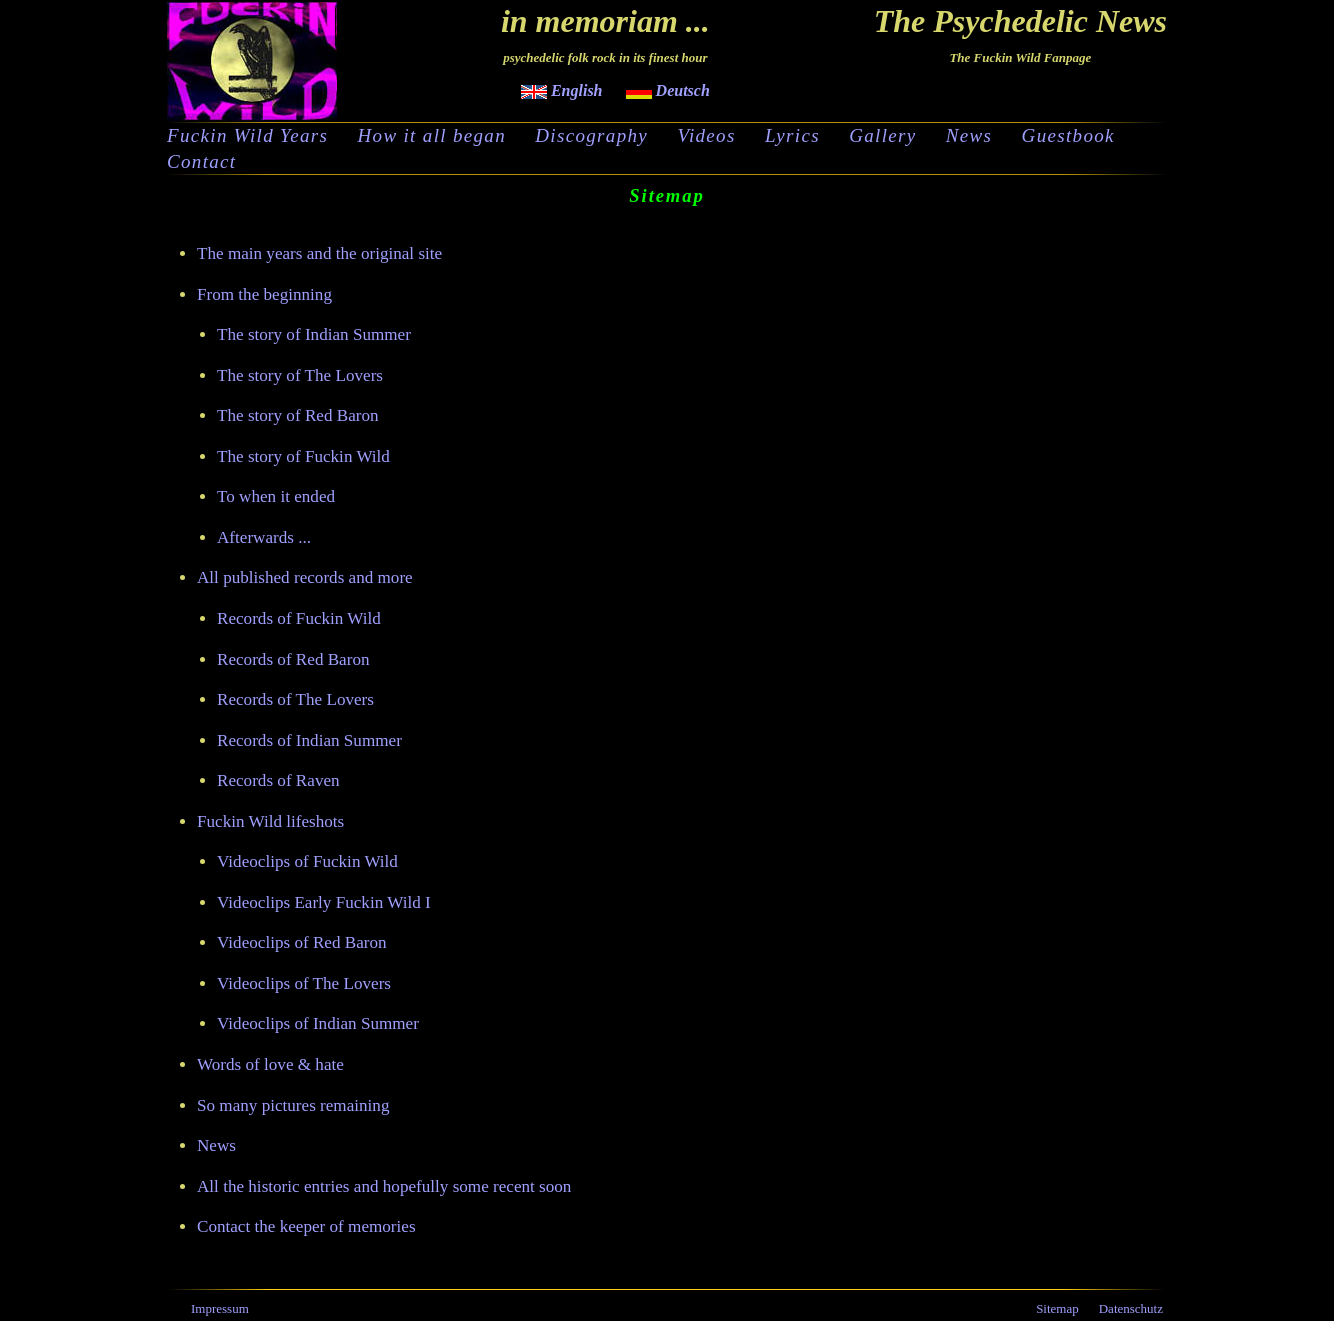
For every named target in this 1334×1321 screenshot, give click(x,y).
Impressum (220, 1308)
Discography (591, 136)
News (969, 136)
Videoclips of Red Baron (302, 942)
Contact (201, 162)
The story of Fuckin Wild (303, 456)
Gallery (882, 136)
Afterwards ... (264, 537)
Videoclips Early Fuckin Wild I (324, 902)
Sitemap (1057, 1308)
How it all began (432, 136)
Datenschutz (1131, 1308)
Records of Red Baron (293, 659)
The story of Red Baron (298, 415)
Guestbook (1068, 136)
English (562, 90)
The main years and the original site (319, 253)
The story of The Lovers (300, 375)
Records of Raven (278, 780)
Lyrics (792, 136)
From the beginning (264, 294)
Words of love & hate (270, 1064)
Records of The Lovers (295, 699)
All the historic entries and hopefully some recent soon (384, 1186)
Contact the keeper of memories (306, 1226)
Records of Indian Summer (309, 740)
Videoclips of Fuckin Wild (307, 861)
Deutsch (668, 90)
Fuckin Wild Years (247, 136)
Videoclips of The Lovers (304, 983)
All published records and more (305, 577)
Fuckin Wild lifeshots (270, 821)
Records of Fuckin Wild (299, 618)
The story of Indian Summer (314, 334)
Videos (706, 136)
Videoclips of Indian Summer (318, 1023)
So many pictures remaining (293, 1105)
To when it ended (276, 496)
